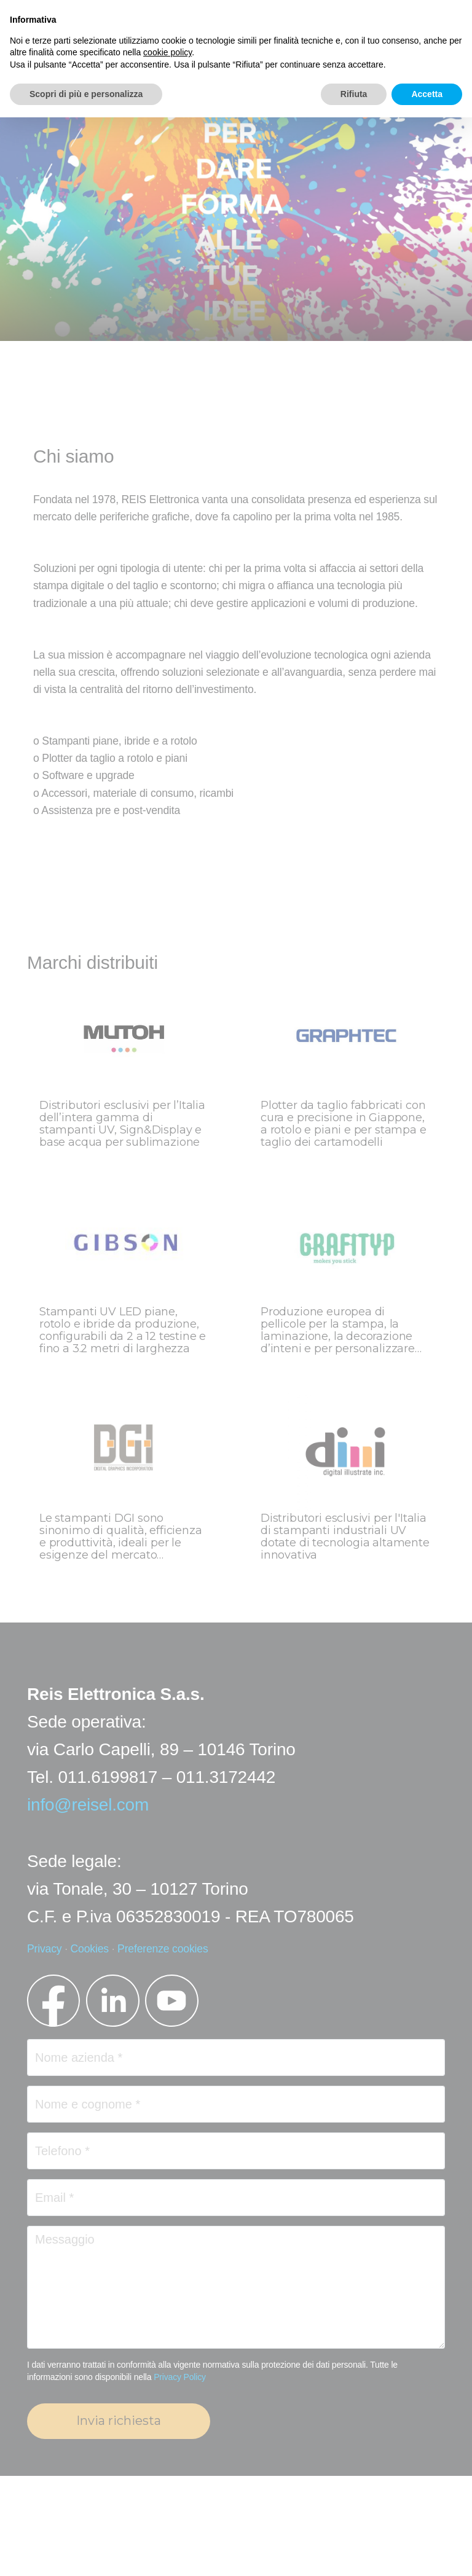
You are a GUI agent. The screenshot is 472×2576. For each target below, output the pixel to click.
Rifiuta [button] (354, 94)
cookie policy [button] (167, 52)
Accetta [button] (426, 94)
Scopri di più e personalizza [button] (86, 94)
